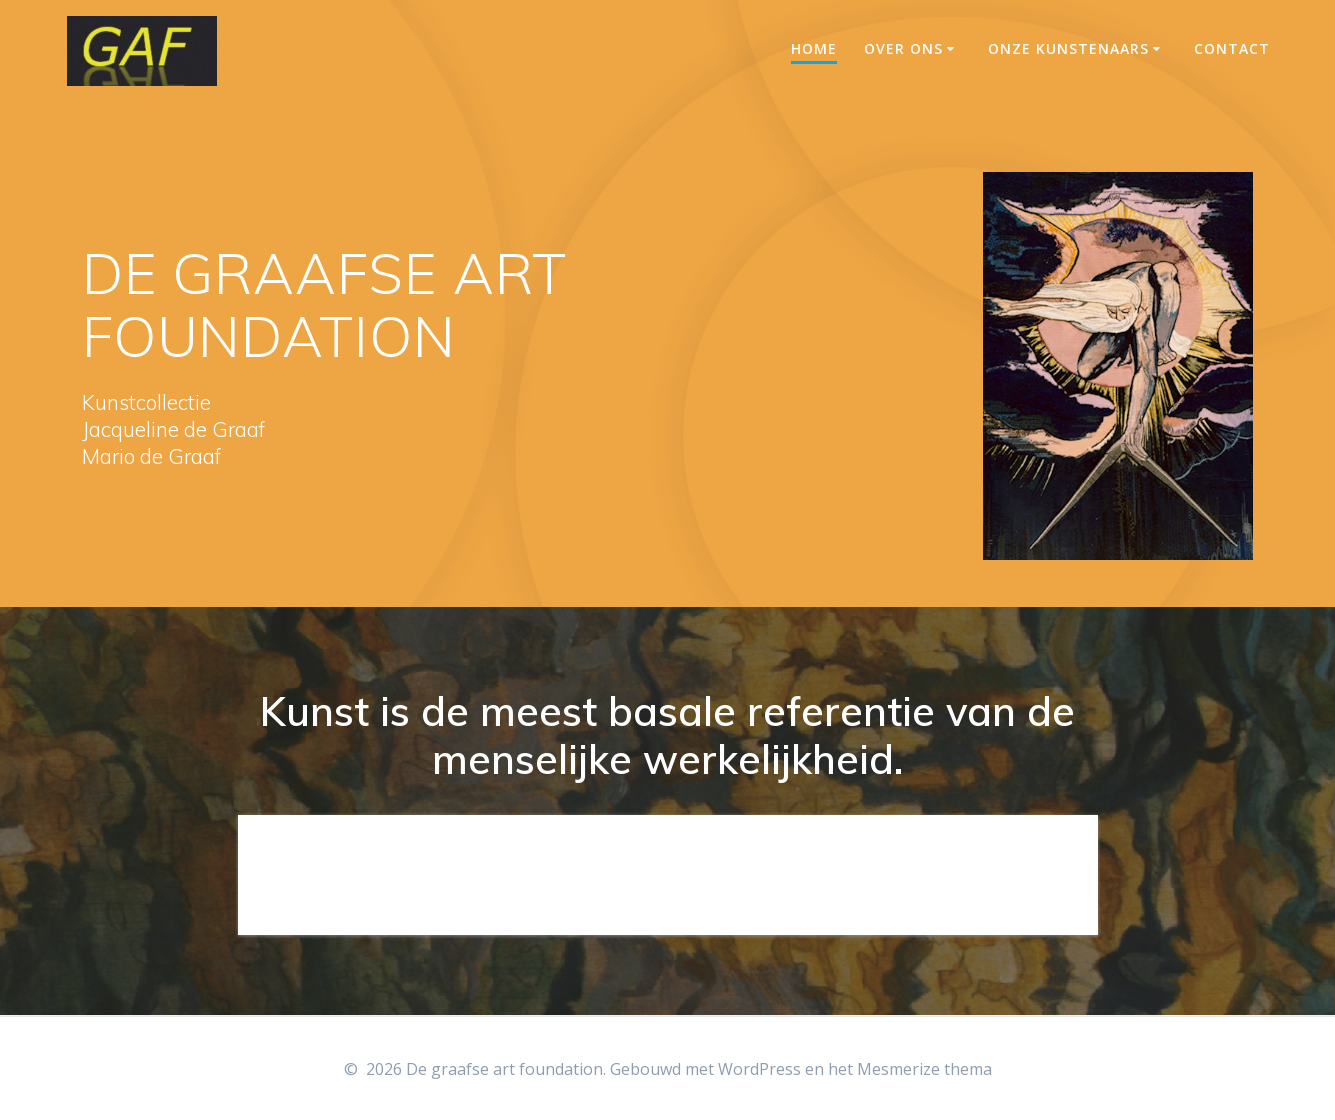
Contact (1232, 48)
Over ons (903, 48)
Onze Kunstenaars (1068, 48)
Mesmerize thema (924, 1069)
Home (814, 48)
